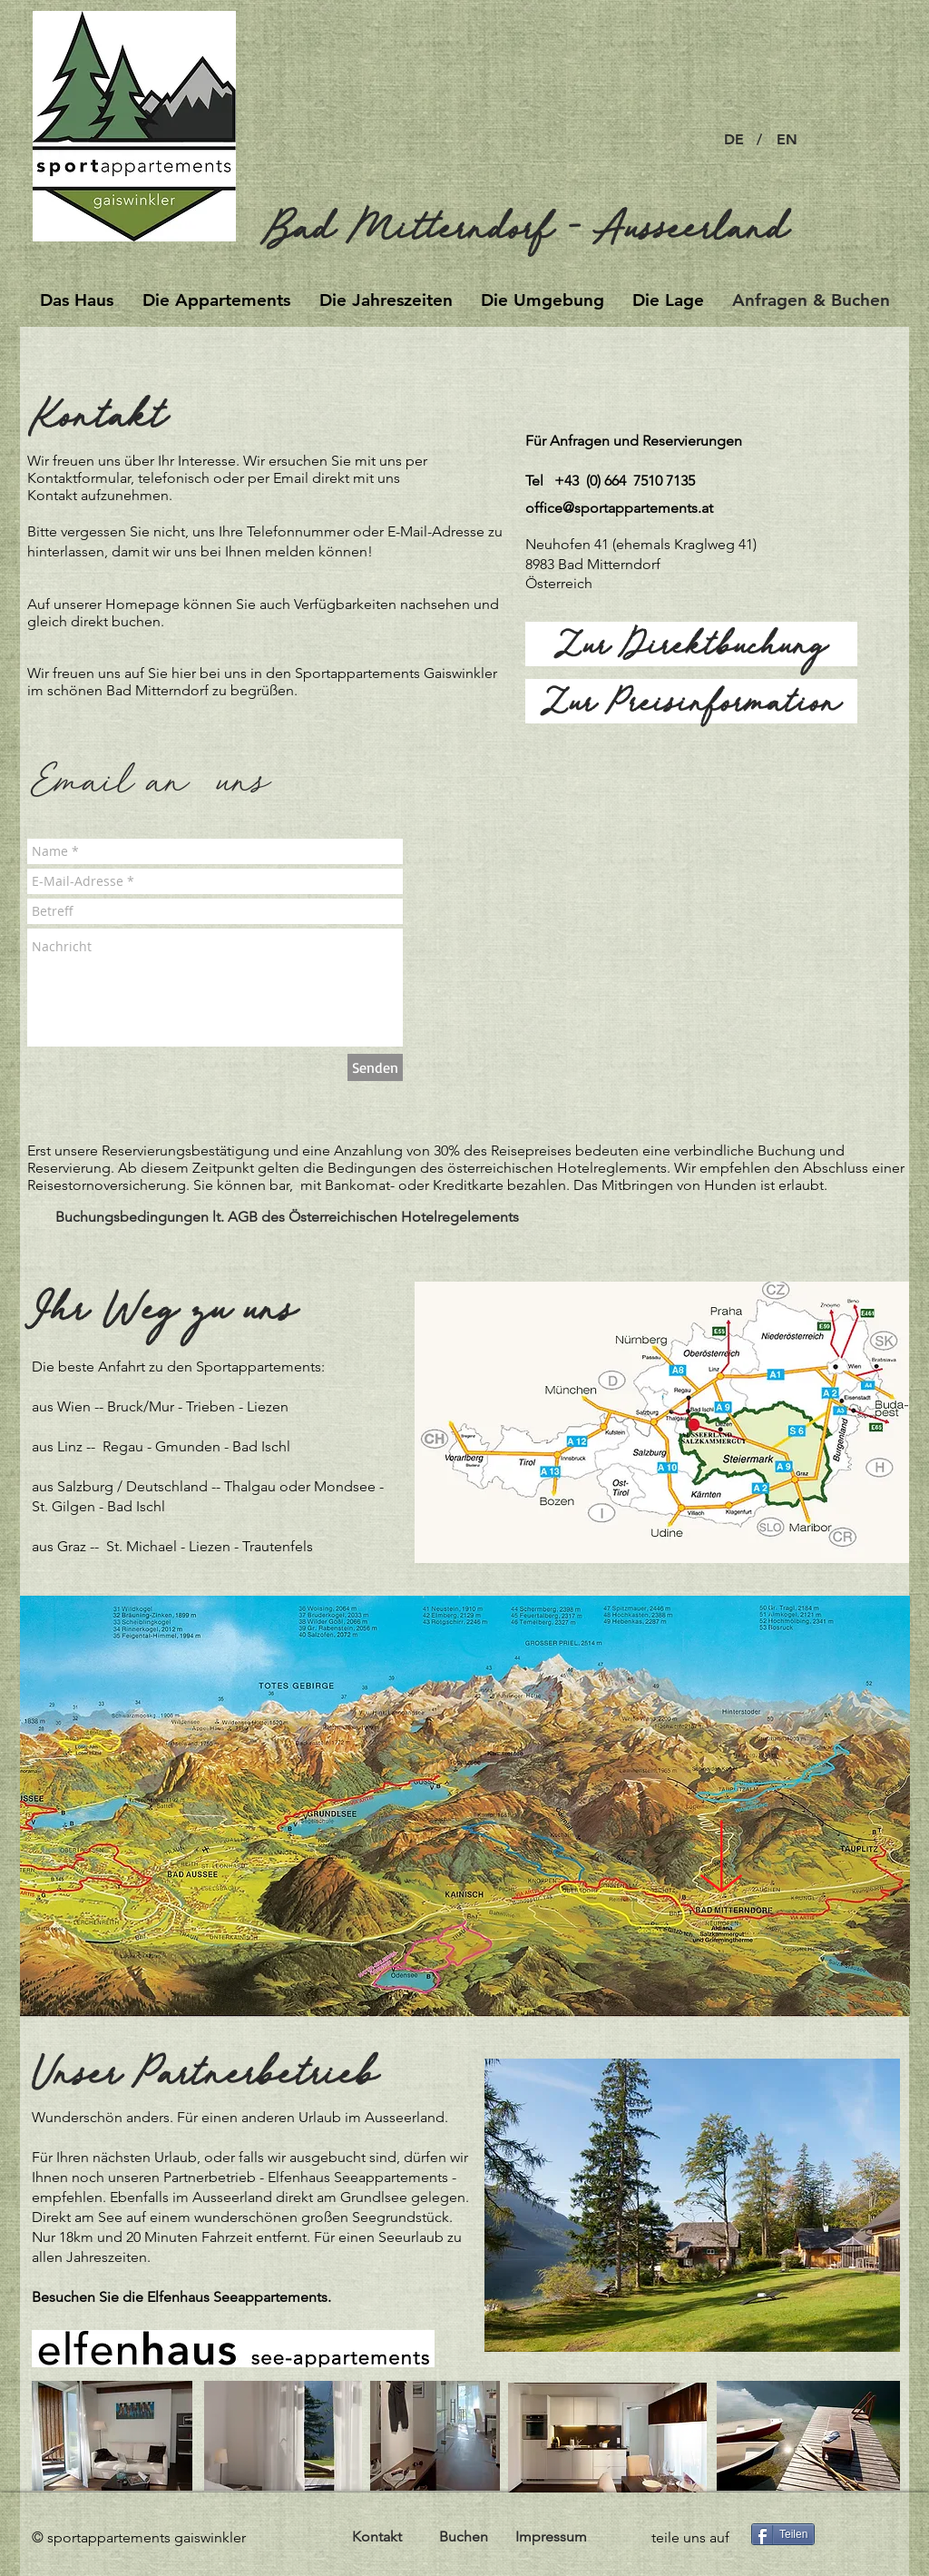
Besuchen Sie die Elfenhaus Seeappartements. (183, 2297)
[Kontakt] (376, 2537)
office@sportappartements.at (619, 507)
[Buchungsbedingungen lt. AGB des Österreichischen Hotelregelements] (286, 1217)
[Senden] (375, 1067)
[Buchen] (463, 2537)
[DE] (733, 140)
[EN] (786, 140)
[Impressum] (550, 2537)
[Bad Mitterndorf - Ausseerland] (540, 226)
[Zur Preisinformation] (691, 701)
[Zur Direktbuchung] (691, 644)
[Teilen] (783, 2534)
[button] (759, 140)
